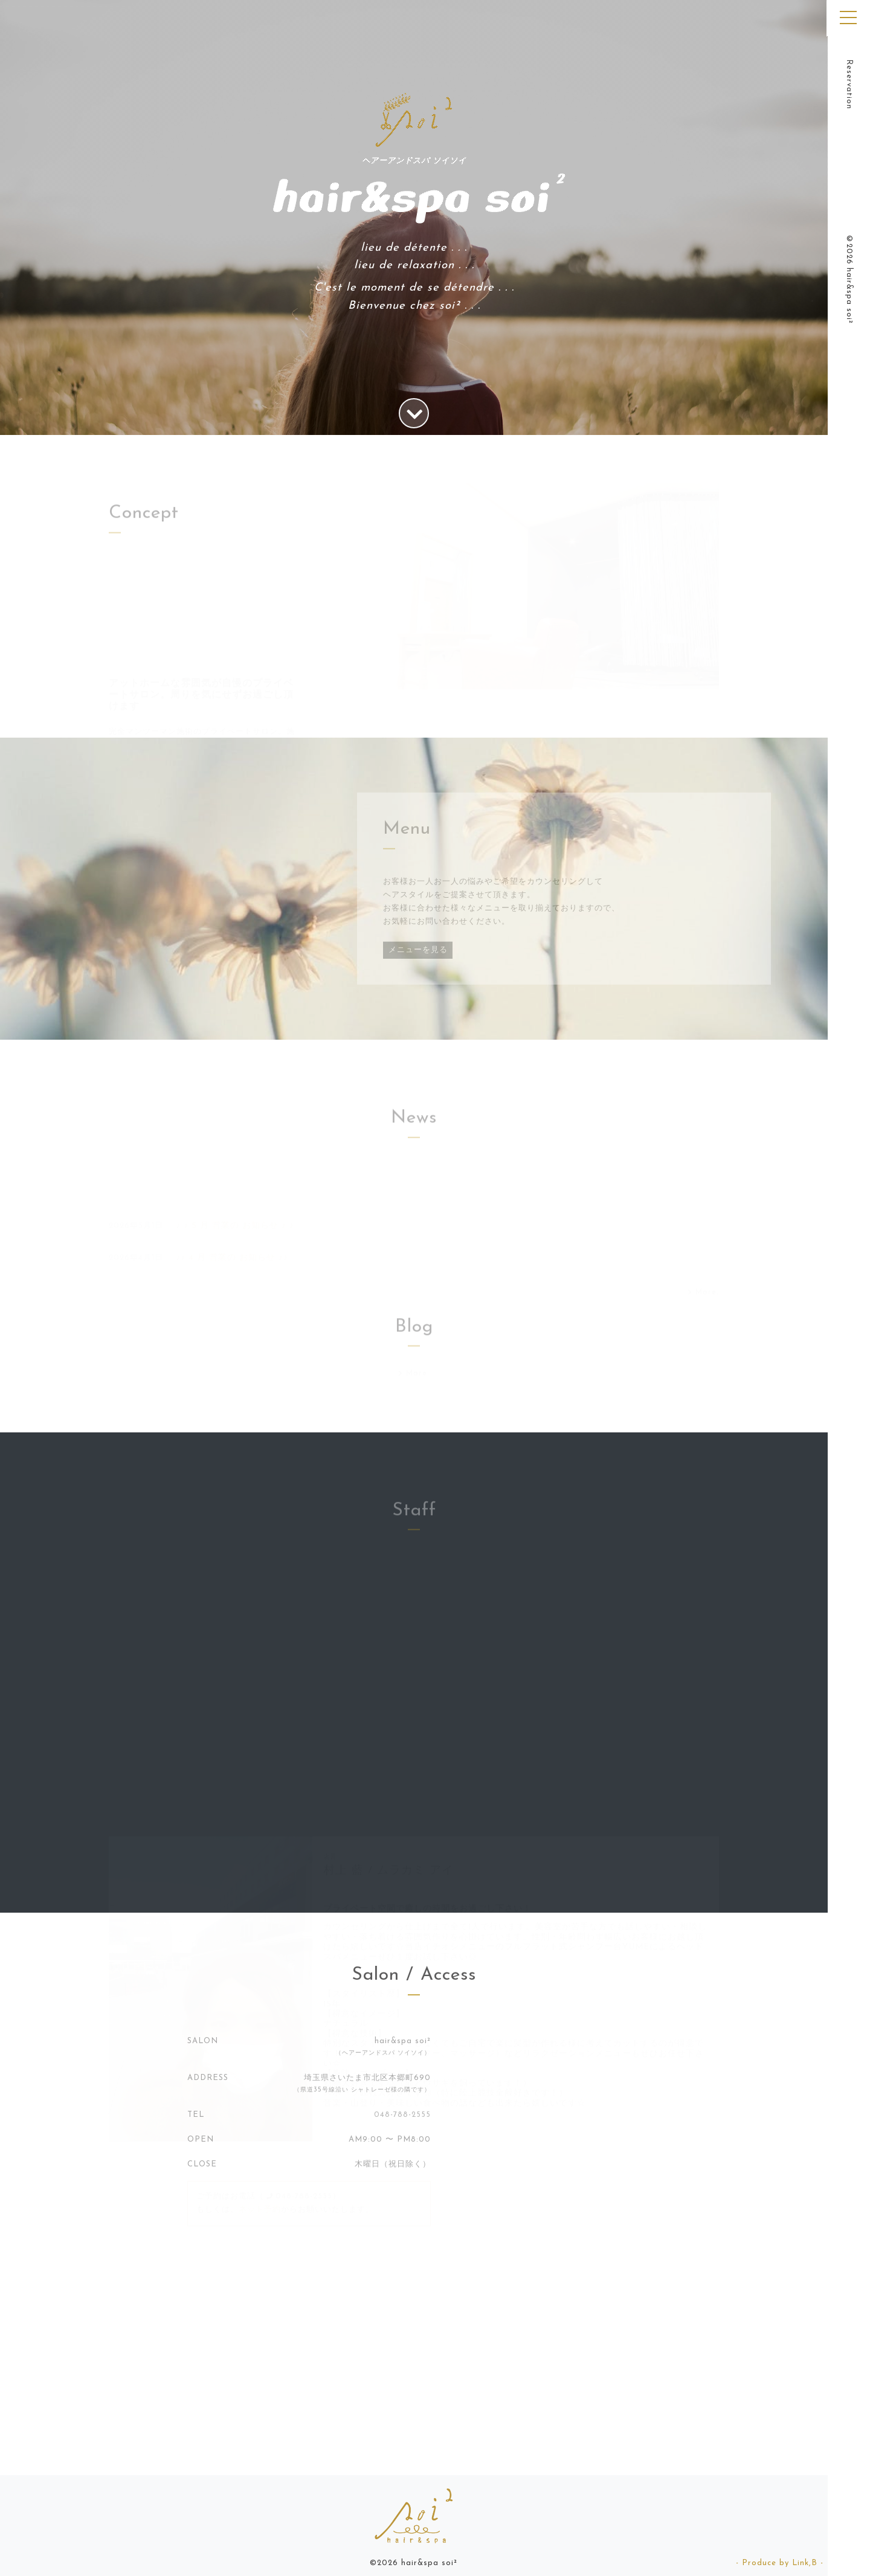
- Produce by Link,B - (779, 2563)
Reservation (848, 84)
